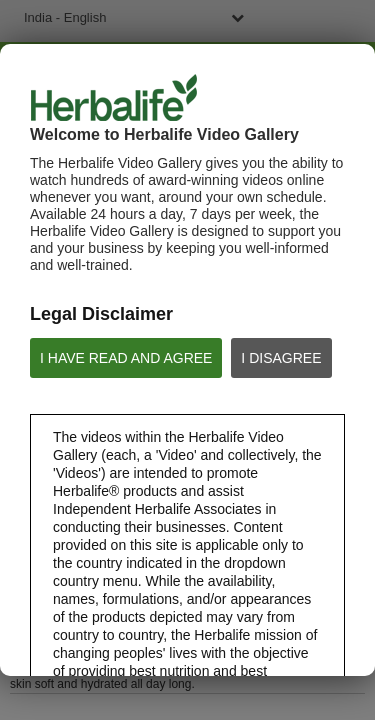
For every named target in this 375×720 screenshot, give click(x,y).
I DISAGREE (281, 358)
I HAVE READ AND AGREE (126, 358)
